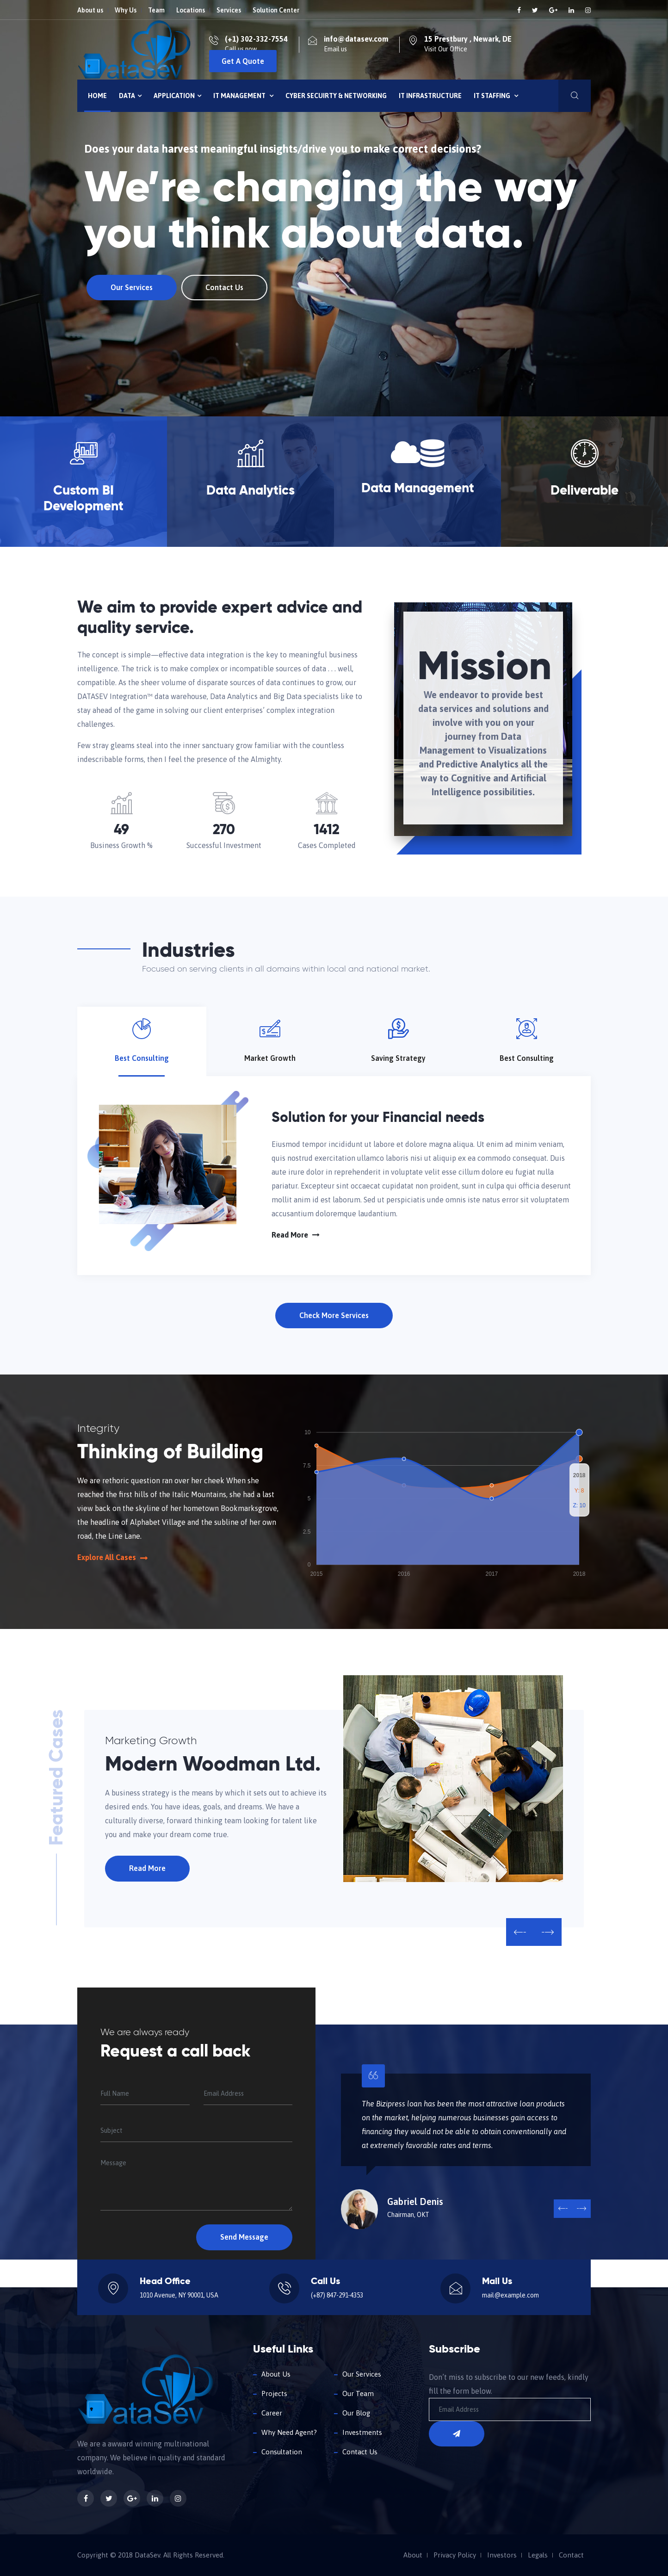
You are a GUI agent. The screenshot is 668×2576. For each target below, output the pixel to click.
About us (90, 10)
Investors (502, 2555)
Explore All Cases (112, 1557)
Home (97, 95)
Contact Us (220, 287)
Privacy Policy (454, 2555)
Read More (296, 1235)
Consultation (281, 2452)
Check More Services (334, 1315)
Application (177, 95)
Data (130, 95)
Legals (538, 2555)
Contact (571, 2555)
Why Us (125, 10)
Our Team (358, 2393)
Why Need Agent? (289, 2432)
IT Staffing (496, 95)
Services (228, 10)
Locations (190, 10)
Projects (274, 2393)
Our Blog (356, 2413)
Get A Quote (243, 61)
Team (156, 10)
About (412, 2555)
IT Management (243, 95)
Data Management (417, 488)
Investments (362, 2432)
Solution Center (276, 10)
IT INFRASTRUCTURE (430, 95)
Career (271, 2413)
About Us (276, 2374)
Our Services (127, 287)
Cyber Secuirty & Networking (336, 95)
